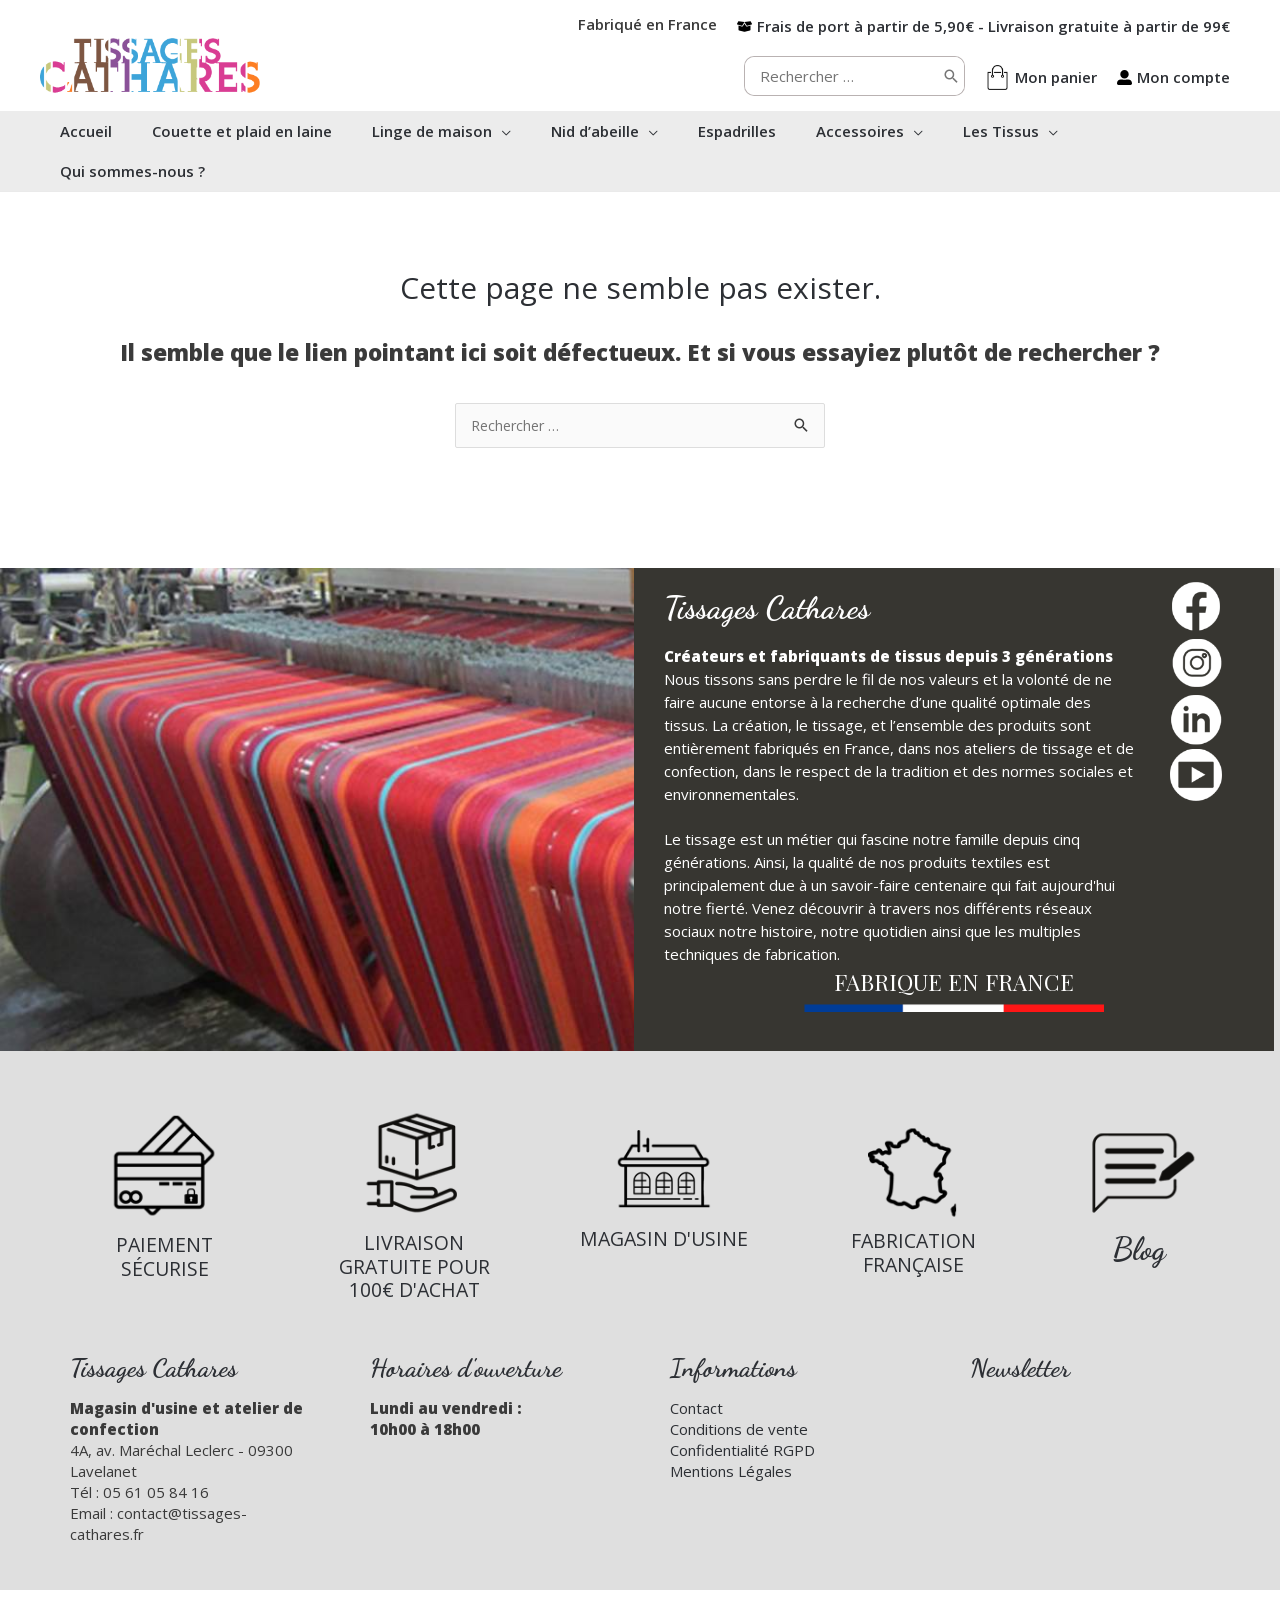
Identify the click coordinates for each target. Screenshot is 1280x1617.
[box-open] (983, 26)
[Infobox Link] (164, 1196)
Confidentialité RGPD (742, 1451)
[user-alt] (1173, 77)
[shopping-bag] (1041, 77)
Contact (696, 1409)
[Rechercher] (951, 76)
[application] (521, 131)
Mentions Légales (731, 1472)
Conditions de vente (739, 1430)
